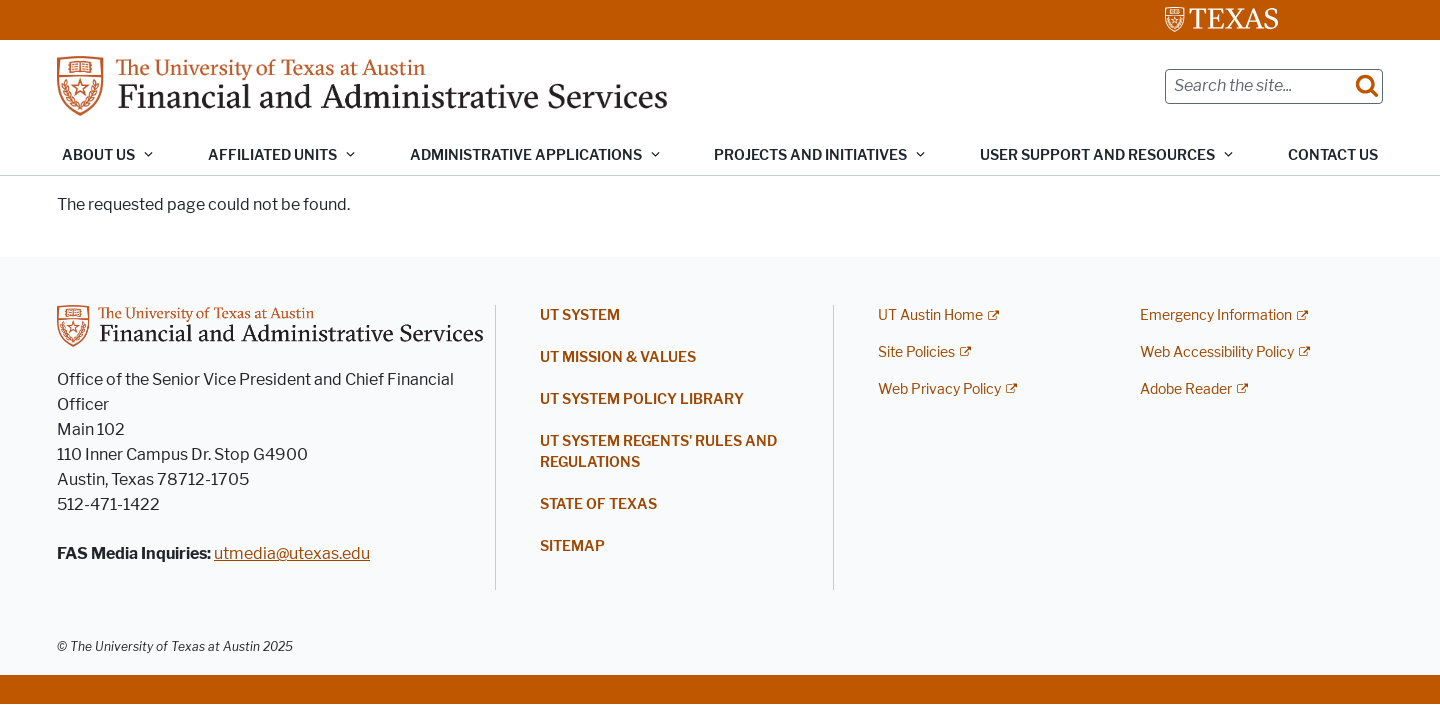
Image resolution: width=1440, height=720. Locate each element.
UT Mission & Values (618, 357)
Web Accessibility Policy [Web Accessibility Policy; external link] (1217, 352)
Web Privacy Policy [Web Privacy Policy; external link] (939, 389)
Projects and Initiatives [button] (810, 155)
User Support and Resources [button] (1097, 155)
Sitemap (572, 546)
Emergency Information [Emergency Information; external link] (1216, 315)
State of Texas (598, 504)
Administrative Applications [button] (526, 155)
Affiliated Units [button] (272, 155)
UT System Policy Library (642, 399)
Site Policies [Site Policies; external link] (916, 352)
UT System (580, 315)
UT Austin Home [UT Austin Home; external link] (930, 315)
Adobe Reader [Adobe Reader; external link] (1186, 389)
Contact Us (1333, 155)
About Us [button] (98, 155)
